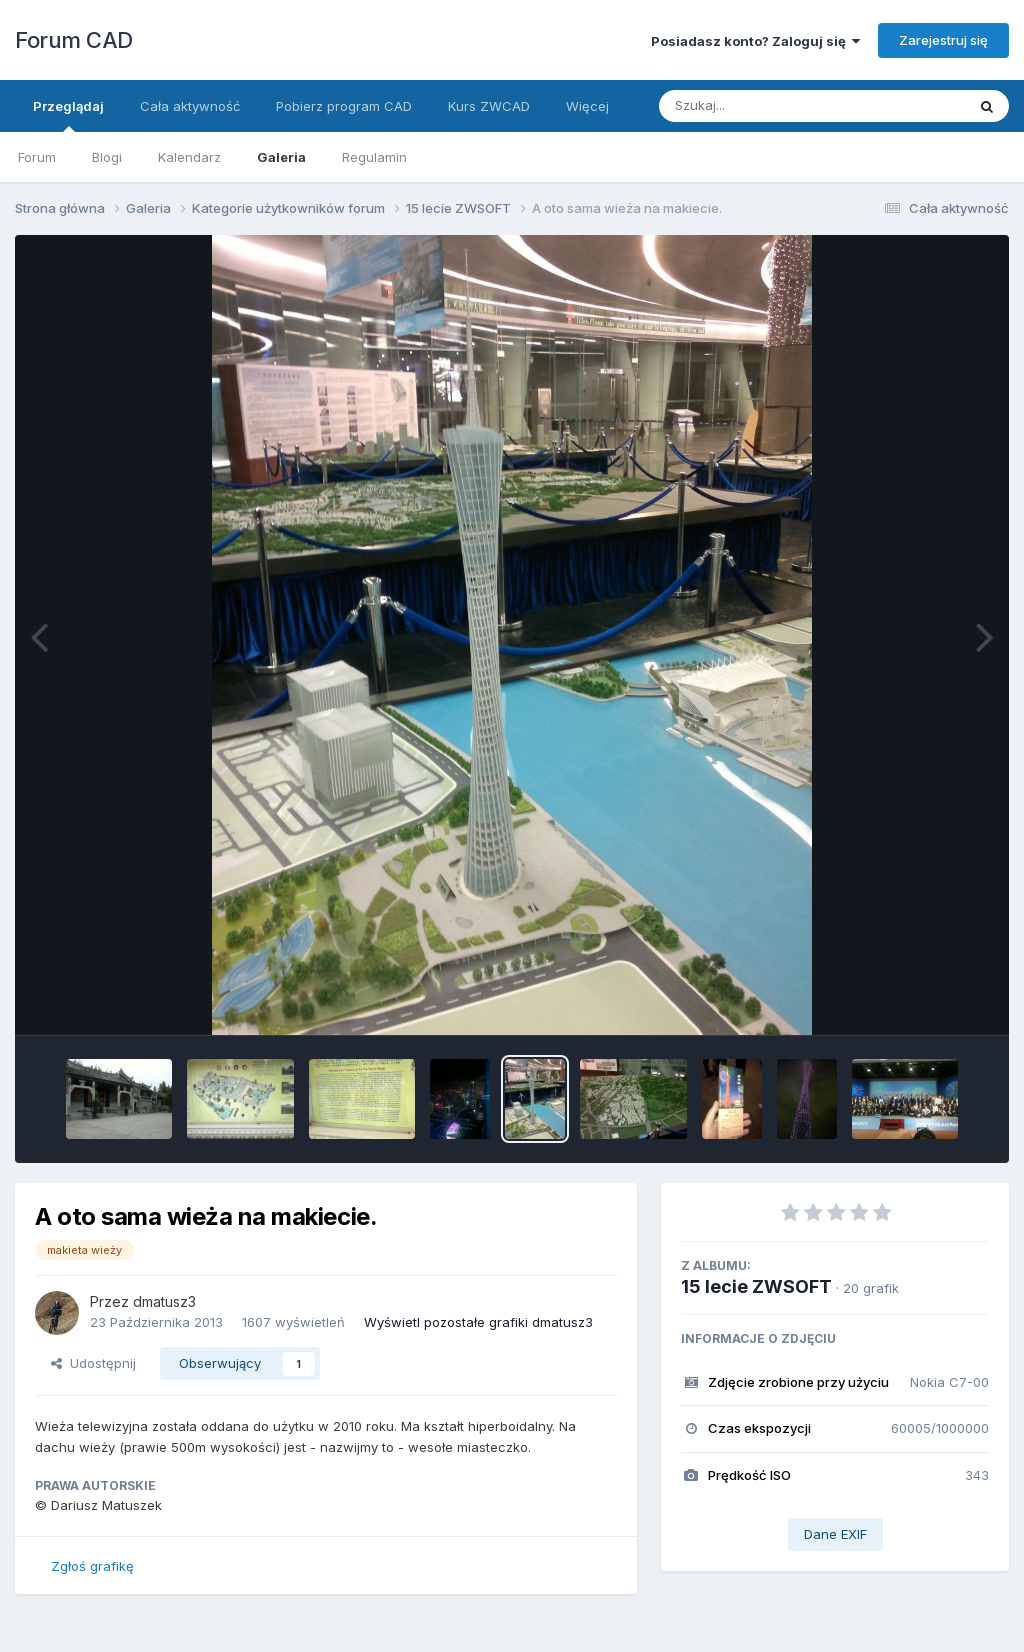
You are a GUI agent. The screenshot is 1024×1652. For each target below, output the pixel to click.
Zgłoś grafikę (92, 1566)
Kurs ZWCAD (489, 106)
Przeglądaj (68, 115)
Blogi (107, 157)
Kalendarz (189, 157)
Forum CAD (74, 40)
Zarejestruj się (943, 40)
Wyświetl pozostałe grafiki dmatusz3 (478, 1322)
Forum (37, 157)
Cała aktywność (190, 106)
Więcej (587, 106)
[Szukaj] (763, 106)
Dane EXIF (835, 1534)
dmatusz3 (164, 1301)
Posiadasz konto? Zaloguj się (755, 41)
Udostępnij (93, 1363)
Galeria (281, 157)
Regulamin (374, 157)
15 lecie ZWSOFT (756, 1286)
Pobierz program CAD (344, 106)
